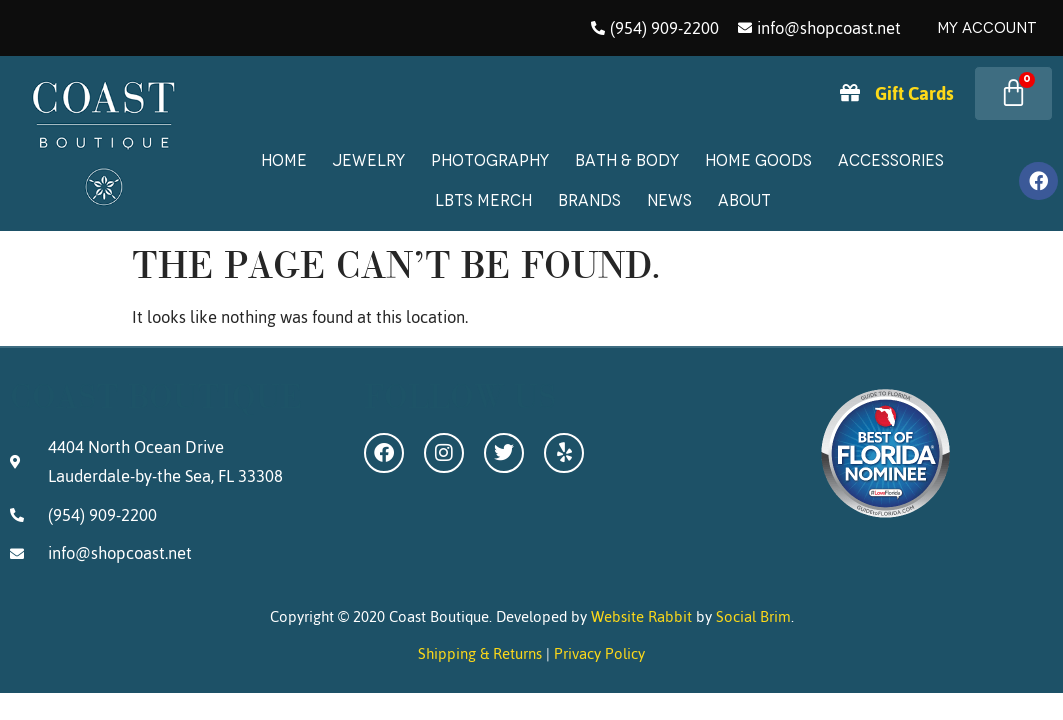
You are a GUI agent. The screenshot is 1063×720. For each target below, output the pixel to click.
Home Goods (758, 160)
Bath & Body (627, 160)
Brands (589, 200)
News (669, 200)
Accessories (891, 160)
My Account (987, 28)
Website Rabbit (641, 616)
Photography (490, 160)
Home (284, 160)
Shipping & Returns (480, 653)
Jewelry (369, 160)
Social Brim (753, 616)
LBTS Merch (483, 200)
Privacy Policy (599, 653)
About (744, 200)
